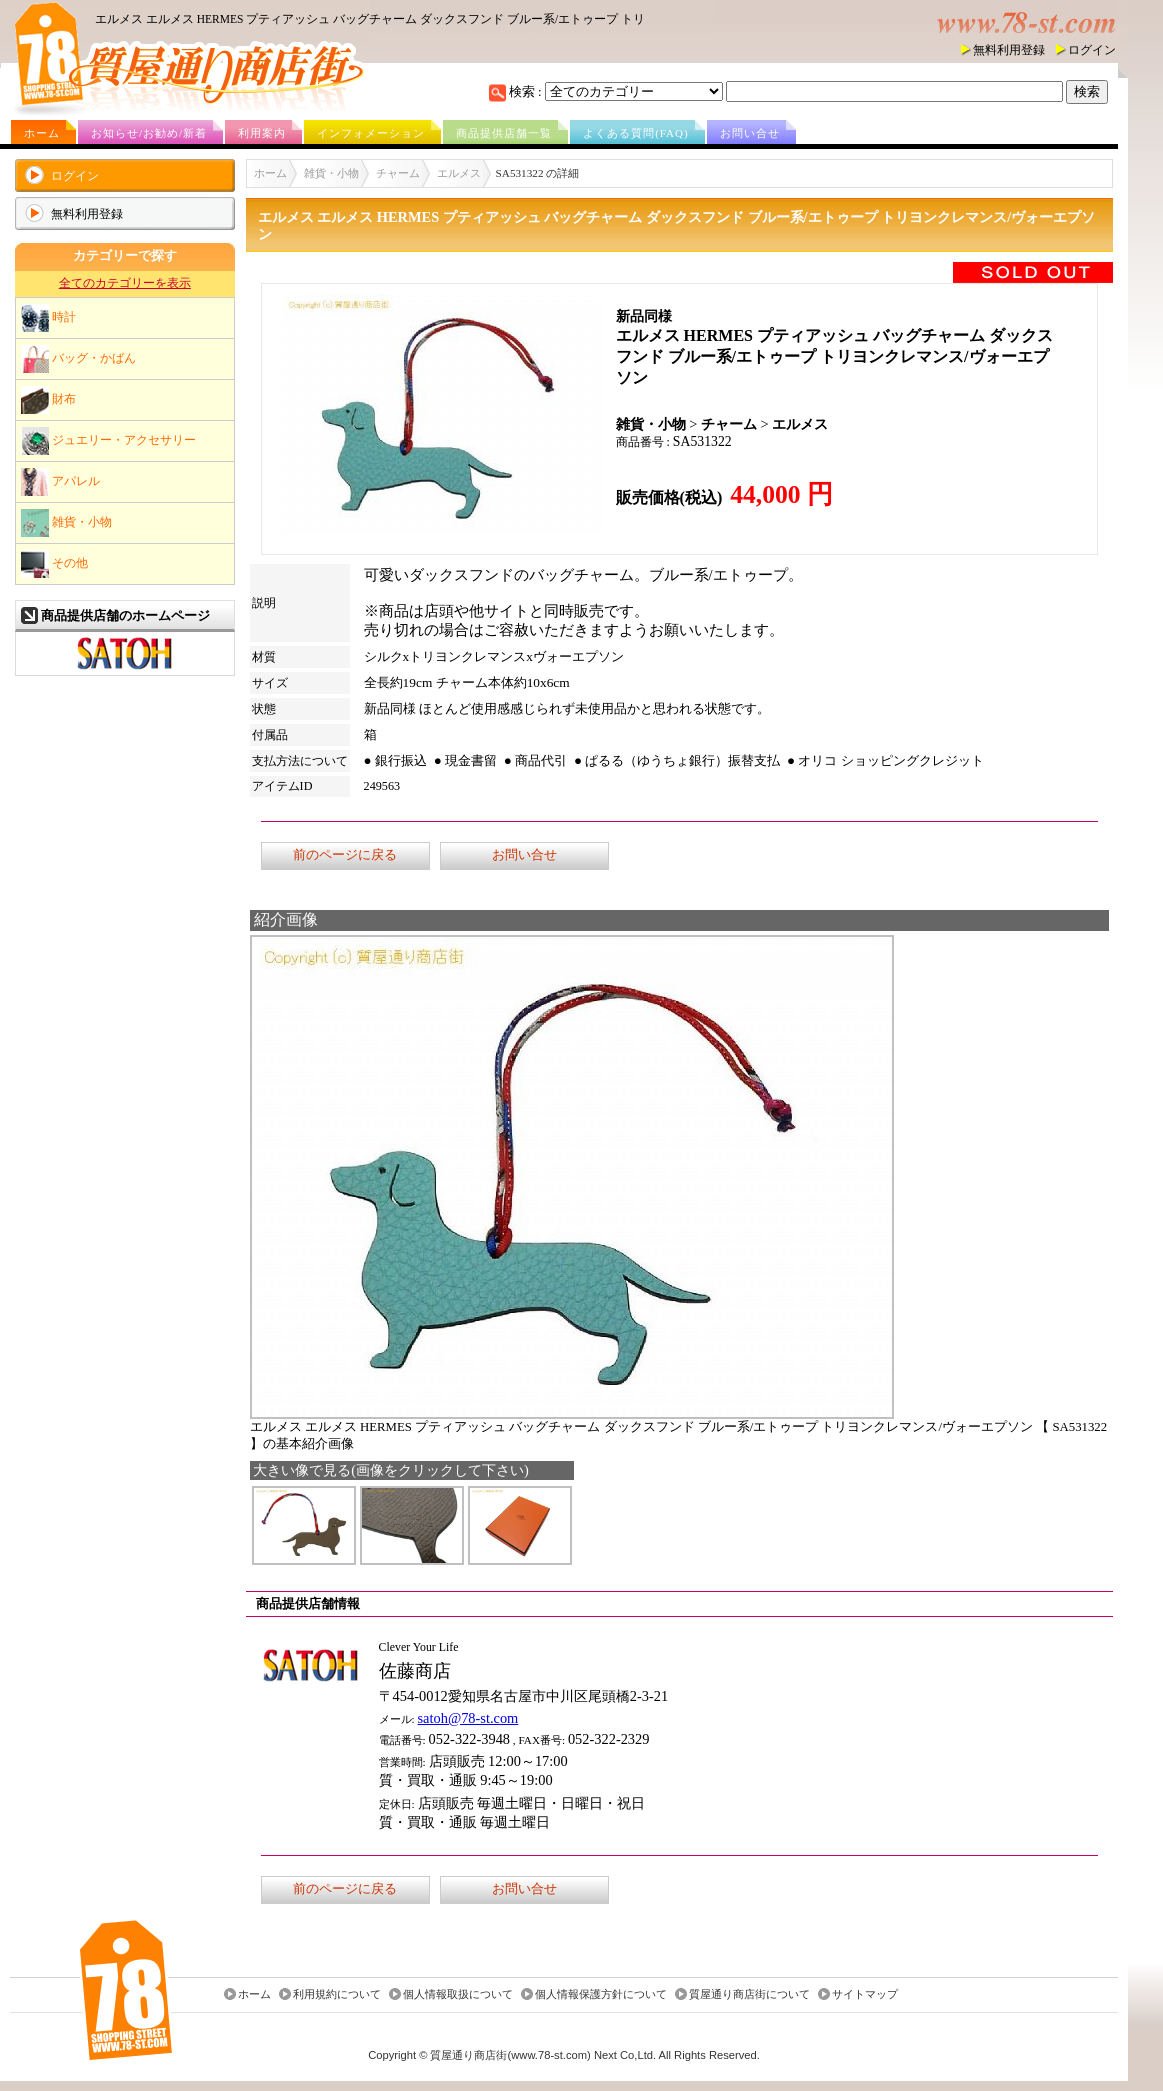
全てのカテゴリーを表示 (125, 283)
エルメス (459, 173)
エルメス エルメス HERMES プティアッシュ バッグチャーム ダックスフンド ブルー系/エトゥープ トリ (370, 19)
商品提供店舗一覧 (504, 133)
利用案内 (262, 133)
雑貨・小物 (66, 523)
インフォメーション (371, 133)
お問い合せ (750, 133)
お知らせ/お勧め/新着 (149, 133)
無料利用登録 (1009, 50)
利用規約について (337, 1995)
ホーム (42, 133)
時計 (48, 318)
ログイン (1092, 50)
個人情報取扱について (458, 1995)
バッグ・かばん (78, 359)
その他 (54, 564)
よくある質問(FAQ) (636, 133)
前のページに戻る (345, 855)
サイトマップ (865, 1995)
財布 (48, 400)
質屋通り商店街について (749, 1995)
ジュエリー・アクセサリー (108, 441)
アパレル (60, 482)
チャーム (398, 173)
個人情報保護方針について (601, 1995)
